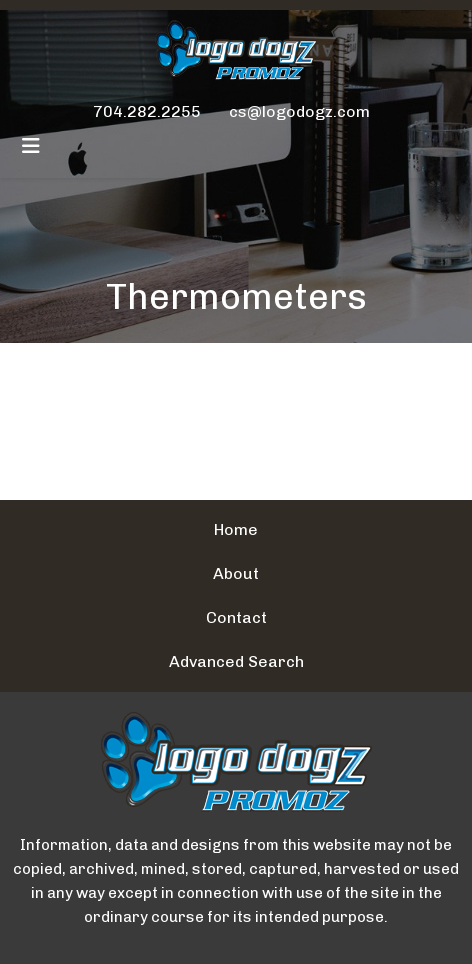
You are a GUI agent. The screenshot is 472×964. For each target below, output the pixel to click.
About (236, 573)
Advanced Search (236, 661)
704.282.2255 (147, 111)
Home (236, 529)
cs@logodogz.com (299, 111)
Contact (236, 617)
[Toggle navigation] (31, 146)
